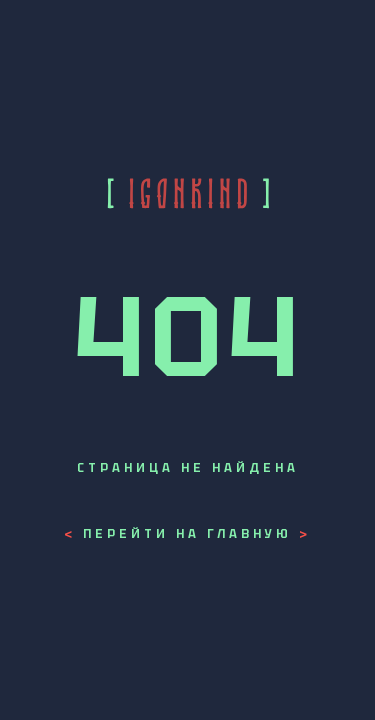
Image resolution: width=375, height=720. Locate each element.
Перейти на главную (187, 534)
